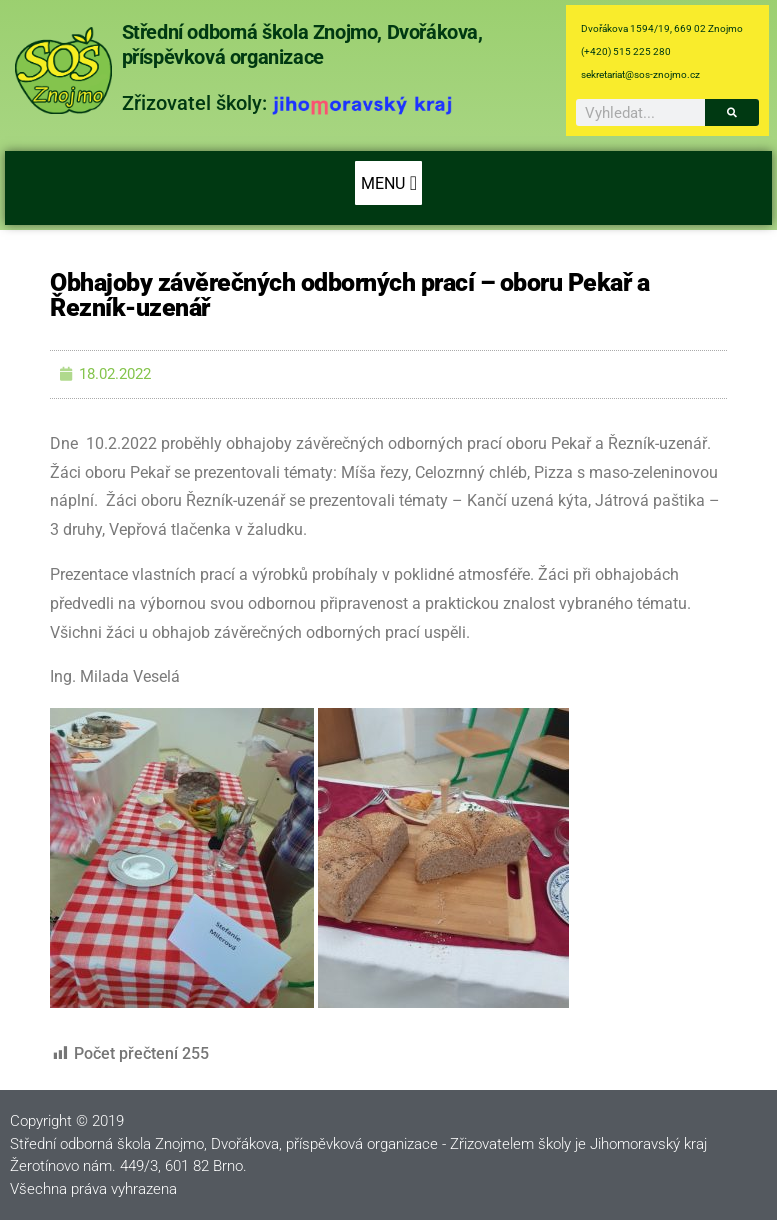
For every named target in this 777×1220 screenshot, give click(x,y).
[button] (388, 183)
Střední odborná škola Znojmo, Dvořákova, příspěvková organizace (302, 44)
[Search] (732, 112)
